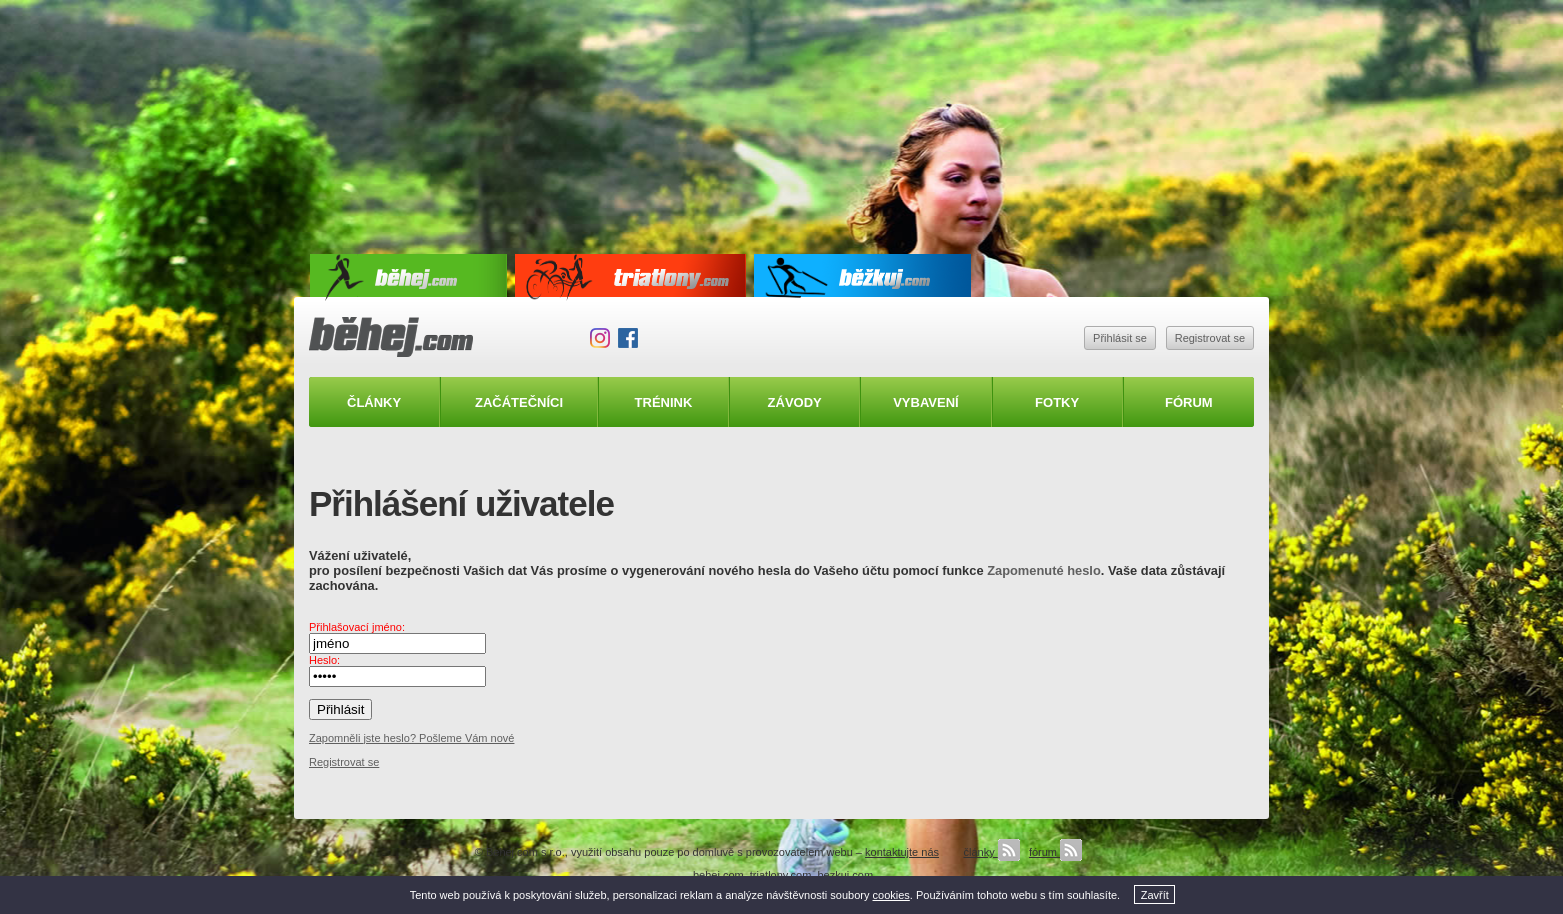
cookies (891, 895)
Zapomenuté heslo (1044, 570)
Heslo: (324, 660)
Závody (795, 402)
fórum (1055, 852)
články (991, 852)
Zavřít (1155, 895)
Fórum (1189, 402)
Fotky (1057, 402)
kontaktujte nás (902, 852)
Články (374, 402)
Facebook (628, 338)
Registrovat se (1210, 338)
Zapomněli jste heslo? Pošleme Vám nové (411, 738)
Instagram (600, 338)
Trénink (664, 402)
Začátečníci (519, 402)
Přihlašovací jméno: (357, 627)
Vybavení (926, 402)
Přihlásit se (1120, 338)
